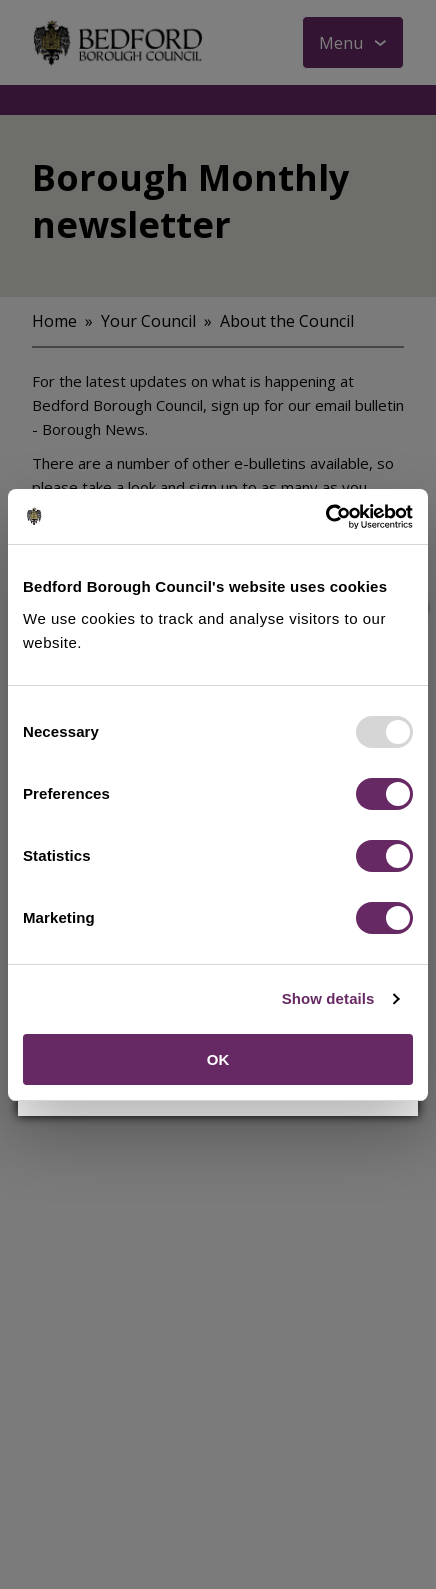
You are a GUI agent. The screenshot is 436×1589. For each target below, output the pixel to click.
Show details (328, 998)
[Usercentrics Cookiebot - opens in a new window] (325, 517)
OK (218, 1059)
